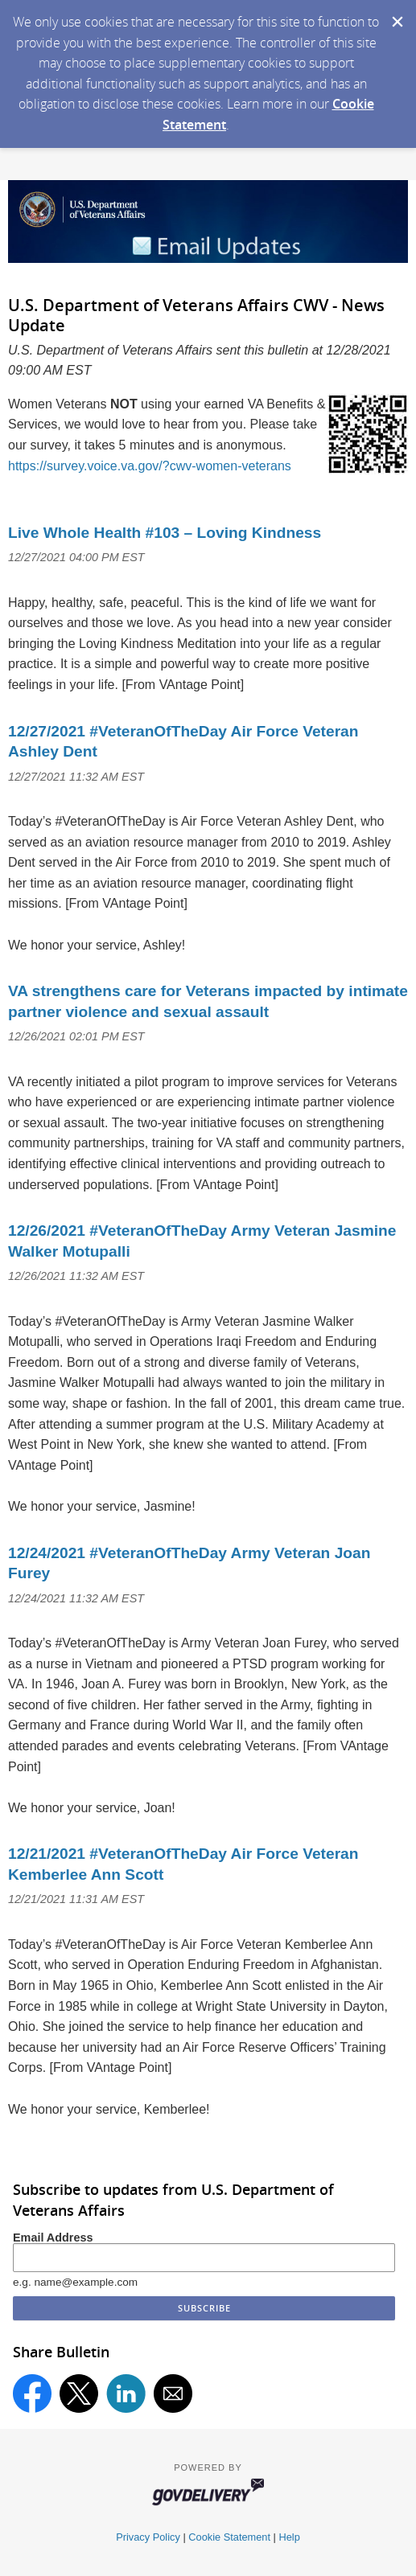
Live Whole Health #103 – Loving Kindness (164, 532)
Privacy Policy (148, 2537)
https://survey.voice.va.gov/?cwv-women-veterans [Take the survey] (149, 466)
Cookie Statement (229, 2537)
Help (288, 2537)
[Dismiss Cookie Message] (396, 15)
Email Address (53, 2237)
